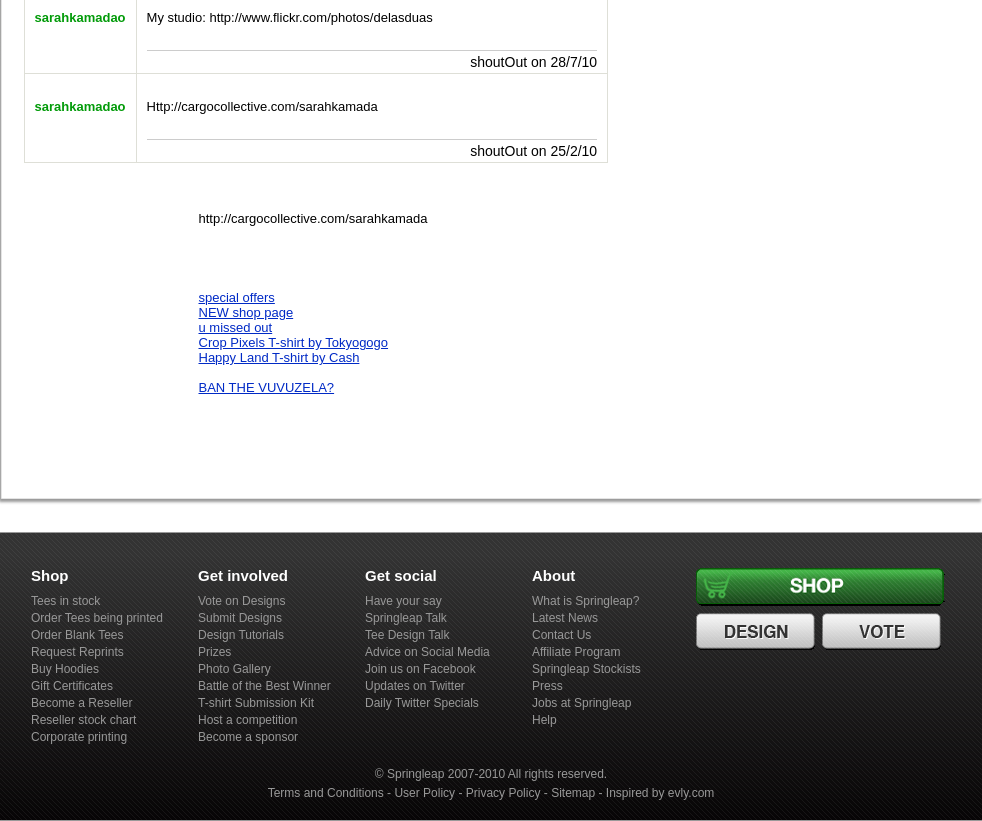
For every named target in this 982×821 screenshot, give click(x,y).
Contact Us (561, 635)
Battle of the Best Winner (264, 686)
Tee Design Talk (407, 635)
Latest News (565, 618)
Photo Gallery (234, 669)
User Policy (424, 793)
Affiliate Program (576, 652)
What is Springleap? (585, 601)
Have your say (403, 601)
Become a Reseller (81, 703)
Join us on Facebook (420, 669)
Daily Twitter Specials (422, 703)
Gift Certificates (72, 686)
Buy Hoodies (65, 669)
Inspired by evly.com (660, 793)
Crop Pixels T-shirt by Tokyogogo (294, 342)
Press (547, 686)
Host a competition (247, 720)
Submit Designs (240, 618)
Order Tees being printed (97, 618)
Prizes (214, 652)
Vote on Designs (241, 601)
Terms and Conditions (326, 793)
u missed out (236, 327)
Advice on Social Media (427, 652)
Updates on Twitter (415, 686)
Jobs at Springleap (581, 703)
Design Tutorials (241, 635)
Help (544, 720)
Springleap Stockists (586, 669)
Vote (884, 632)
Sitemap (573, 793)
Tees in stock (65, 601)
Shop (823, 587)
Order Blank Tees (77, 635)
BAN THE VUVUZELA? (267, 387)
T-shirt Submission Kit (256, 703)
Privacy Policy (503, 793)
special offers (237, 297)
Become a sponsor (248, 737)
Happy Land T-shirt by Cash (279, 357)
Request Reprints (77, 652)
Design (758, 632)
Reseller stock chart (83, 720)
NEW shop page (246, 312)
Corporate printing (79, 737)
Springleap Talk (406, 618)
